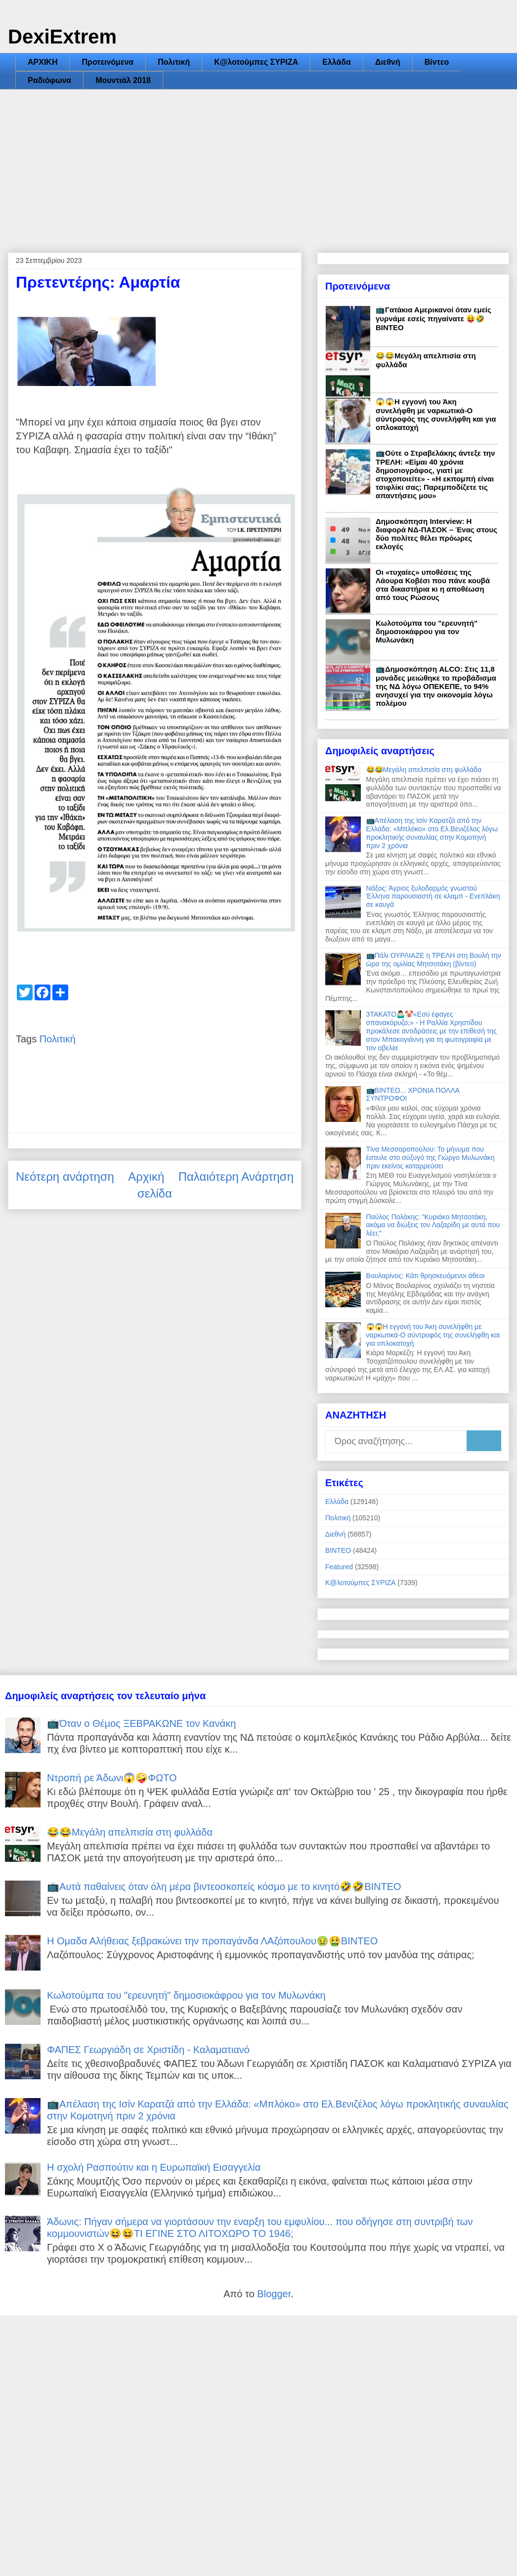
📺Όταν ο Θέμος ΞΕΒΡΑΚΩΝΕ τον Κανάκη (141, 1723)
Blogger (274, 2293)
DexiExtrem (62, 36)
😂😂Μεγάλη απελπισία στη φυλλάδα (424, 769)
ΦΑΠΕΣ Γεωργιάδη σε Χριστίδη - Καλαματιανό (148, 2049)
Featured (339, 1567)
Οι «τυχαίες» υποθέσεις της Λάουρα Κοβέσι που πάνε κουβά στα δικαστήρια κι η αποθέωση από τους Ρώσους (433, 584)
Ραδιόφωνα (49, 80)
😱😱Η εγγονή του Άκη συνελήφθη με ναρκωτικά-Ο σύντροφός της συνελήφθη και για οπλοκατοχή (436, 414)
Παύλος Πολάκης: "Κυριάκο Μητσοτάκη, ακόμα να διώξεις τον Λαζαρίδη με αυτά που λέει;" (433, 1225)
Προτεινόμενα (107, 62)
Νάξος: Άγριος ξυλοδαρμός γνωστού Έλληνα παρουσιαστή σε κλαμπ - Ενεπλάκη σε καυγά (433, 896)
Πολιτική (174, 62)
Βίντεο (437, 62)
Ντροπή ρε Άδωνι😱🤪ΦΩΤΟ (112, 1777)
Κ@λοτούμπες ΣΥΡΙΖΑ (256, 62)
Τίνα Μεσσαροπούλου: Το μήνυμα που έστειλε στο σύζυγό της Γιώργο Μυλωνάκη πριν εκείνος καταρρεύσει (430, 1157)
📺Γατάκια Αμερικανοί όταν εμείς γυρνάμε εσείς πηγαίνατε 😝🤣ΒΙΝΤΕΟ (433, 318)
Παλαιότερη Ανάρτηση (236, 1176)
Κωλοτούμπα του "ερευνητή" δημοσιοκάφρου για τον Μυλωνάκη (426, 631)
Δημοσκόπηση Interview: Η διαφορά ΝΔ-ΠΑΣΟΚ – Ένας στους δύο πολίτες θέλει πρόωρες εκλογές (436, 534)
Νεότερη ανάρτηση (65, 1176)
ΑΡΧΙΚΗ (42, 62)
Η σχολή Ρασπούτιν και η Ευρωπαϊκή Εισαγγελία (153, 2167)
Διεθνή (387, 62)
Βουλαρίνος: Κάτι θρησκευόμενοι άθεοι (425, 1276)
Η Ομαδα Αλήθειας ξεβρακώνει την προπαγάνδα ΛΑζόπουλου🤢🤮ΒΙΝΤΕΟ (212, 1940)
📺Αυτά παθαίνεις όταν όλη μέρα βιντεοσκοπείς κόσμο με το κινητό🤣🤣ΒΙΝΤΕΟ (224, 1886)
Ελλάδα (336, 62)
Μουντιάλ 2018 (123, 80)
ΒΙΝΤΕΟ (338, 1550)
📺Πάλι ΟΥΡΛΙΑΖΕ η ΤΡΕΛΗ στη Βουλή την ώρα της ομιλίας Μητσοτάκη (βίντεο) (433, 959)
